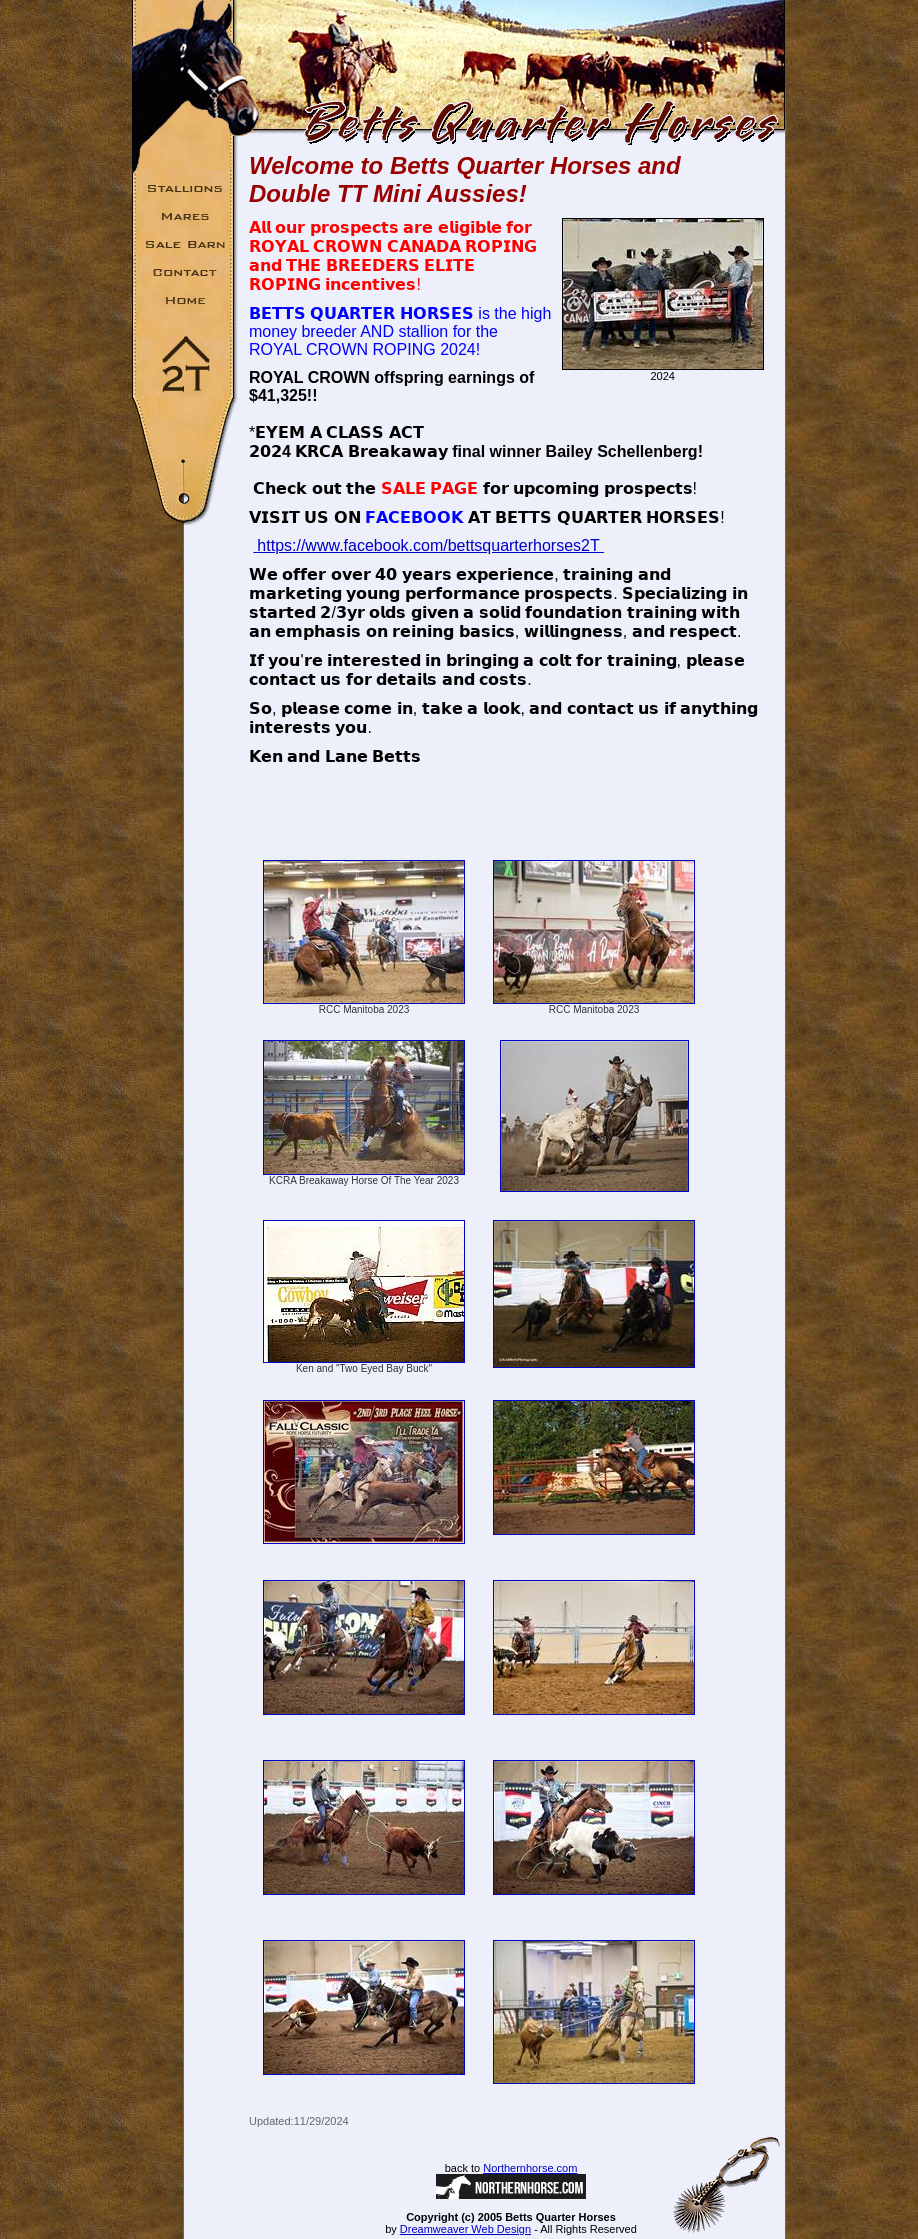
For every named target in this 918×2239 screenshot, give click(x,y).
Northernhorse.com (530, 2168)
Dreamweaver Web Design (465, 2229)
